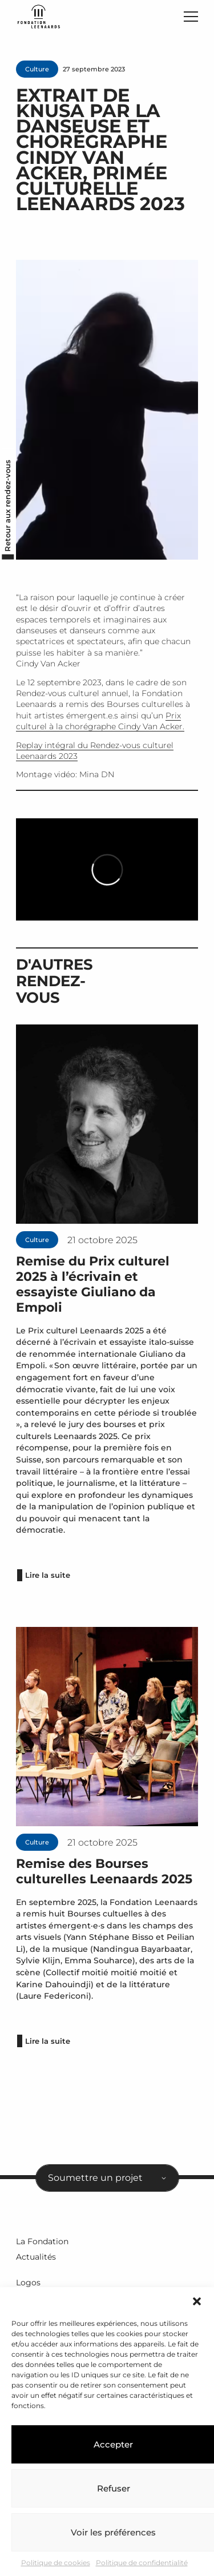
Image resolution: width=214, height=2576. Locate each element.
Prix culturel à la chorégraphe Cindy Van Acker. (100, 721)
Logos (28, 2282)
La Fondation (42, 2241)
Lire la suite (47, 1575)
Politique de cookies (55, 2562)
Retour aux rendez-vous (7, 505)
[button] (197, 2301)
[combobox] (107, 2178)
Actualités (36, 2257)
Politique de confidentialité (142, 2562)
